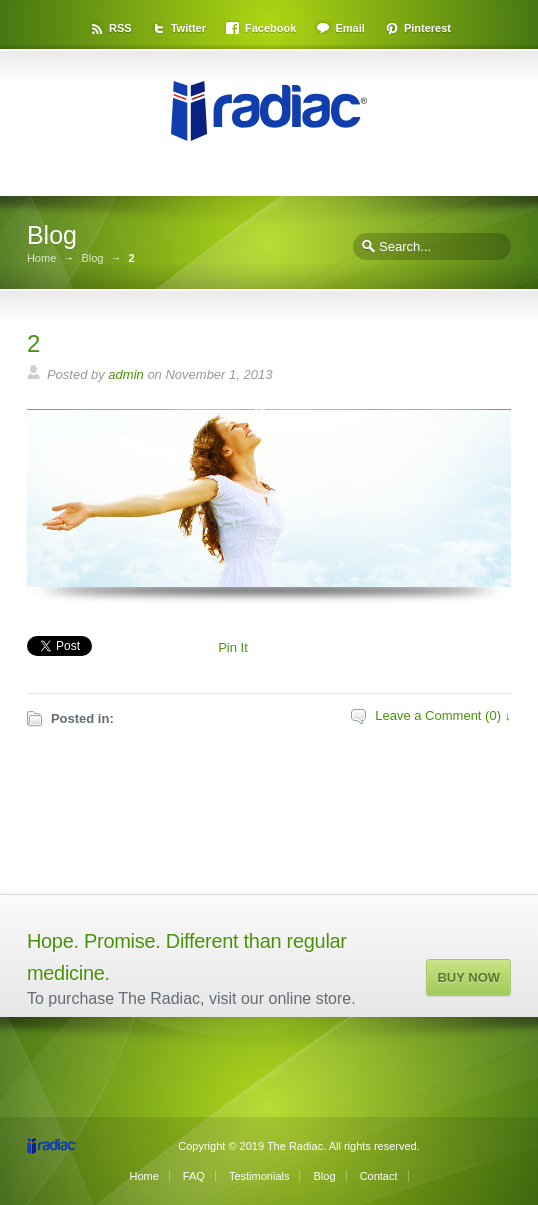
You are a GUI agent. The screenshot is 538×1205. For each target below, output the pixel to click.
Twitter (188, 28)
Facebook (270, 28)
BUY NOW (468, 977)
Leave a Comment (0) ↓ (443, 715)
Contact (379, 1176)
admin (125, 374)
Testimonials (259, 1176)
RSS (120, 28)
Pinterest (427, 28)
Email (349, 28)
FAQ (194, 1176)
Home (41, 258)
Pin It (233, 647)
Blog (92, 258)
